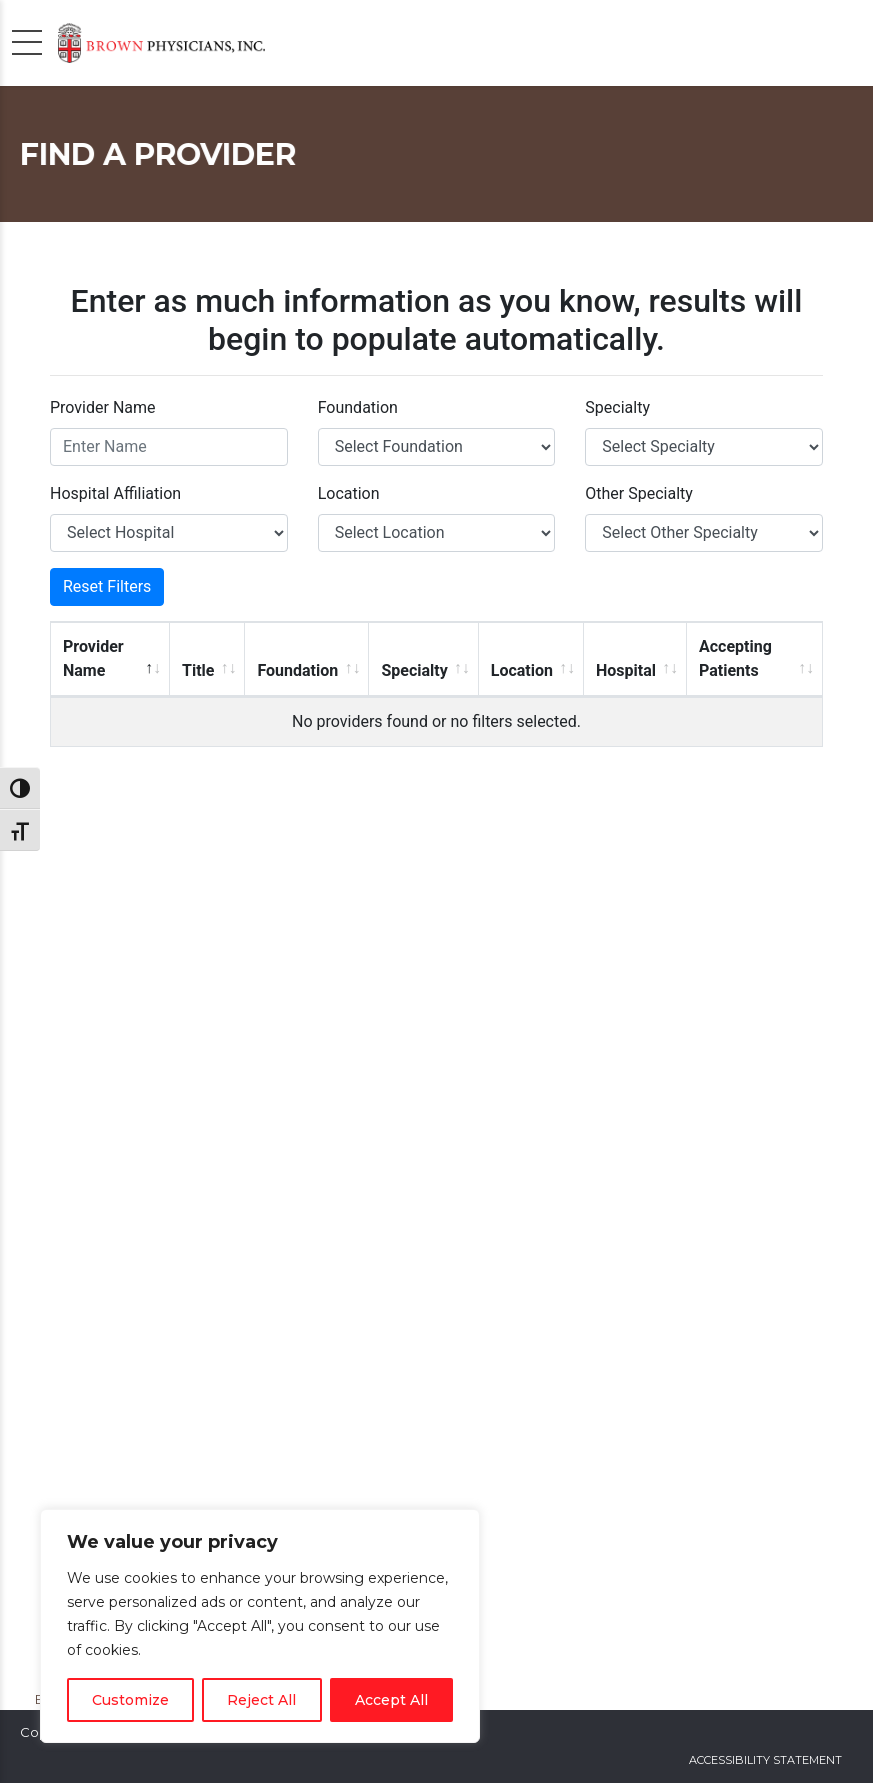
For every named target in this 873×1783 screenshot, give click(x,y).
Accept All (391, 1700)
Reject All (261, 1700)
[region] (260, 1626)
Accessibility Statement (765, 1760)
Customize (130, 1700)
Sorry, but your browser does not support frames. (436, 962)
